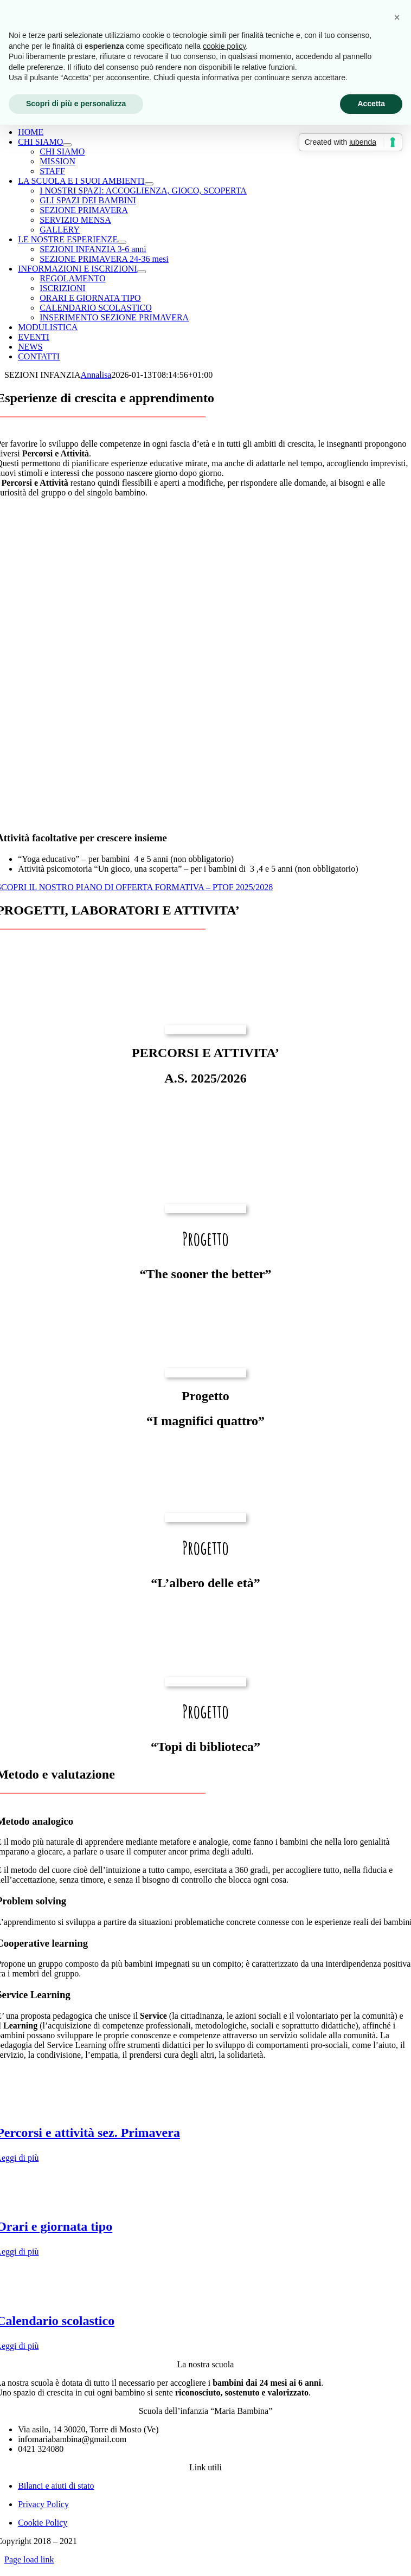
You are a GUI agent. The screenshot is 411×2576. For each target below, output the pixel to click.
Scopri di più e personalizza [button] (76, 103)
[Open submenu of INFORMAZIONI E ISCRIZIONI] (141, 271)
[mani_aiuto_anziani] (205, 1517)
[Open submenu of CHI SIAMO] (67, 144)
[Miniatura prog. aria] (205, 1372)
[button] (397, 17)
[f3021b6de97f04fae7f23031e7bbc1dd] (205, 1681)
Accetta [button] (371, 103)
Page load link (29, 2559)
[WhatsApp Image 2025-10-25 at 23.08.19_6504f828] (205, 1208)
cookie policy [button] (224, 46)
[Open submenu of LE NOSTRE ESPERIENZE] (122, 242)
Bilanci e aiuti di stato (56, 2485)
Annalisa (96, 374)
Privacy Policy (43, 2504)
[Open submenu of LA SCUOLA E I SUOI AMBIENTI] (149, 183)
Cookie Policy (42, 2522)
